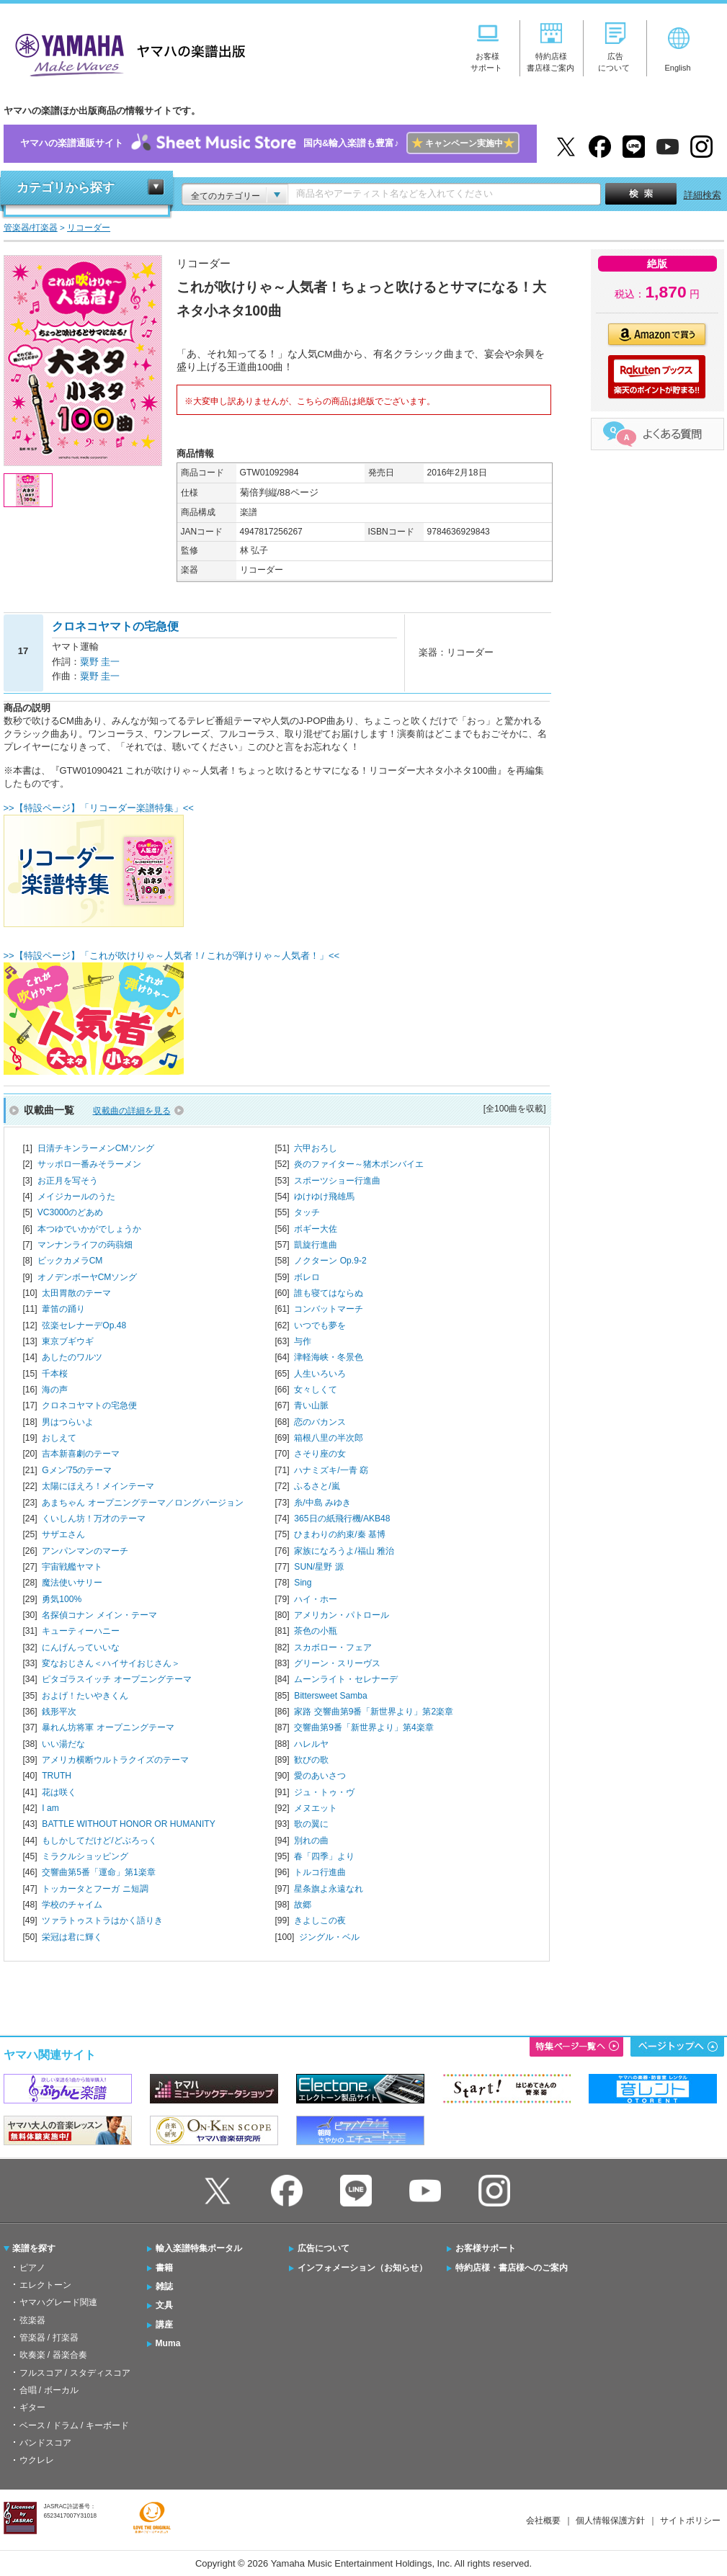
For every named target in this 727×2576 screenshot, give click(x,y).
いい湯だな (63, 1744)
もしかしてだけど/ (99, 1840)
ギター (32, 2407)
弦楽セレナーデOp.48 (84, 1325)
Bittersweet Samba (330, 1696)
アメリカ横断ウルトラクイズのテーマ (115, 1760)
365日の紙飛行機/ (342, 1518)
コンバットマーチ (328, 1309)
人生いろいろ (320, 1374)
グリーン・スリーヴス (337, 1663)
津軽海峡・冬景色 (328, 1357)
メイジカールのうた (76, 1196)
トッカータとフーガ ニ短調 (95, 1889)
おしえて (59, 1438)
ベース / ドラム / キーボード (74, 2425)
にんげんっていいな (81, 1647)
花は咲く (59, 1792)
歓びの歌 (311, 1760)
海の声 (55, 1390)
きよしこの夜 (320, 1920)
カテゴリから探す (66, 187)
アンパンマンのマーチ (85, 1551)
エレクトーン (45, 2285)
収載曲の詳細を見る (132, 1111)
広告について (323, 2248)
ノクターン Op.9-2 (330, 1261)
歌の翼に (311, 1824)
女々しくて (315, 1390)
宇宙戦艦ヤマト (72, 1567)
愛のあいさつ (320, 1776)
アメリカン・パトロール (341, 1615)
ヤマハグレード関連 (58, 2302)
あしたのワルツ (72, 1357)
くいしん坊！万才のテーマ (94, 1518)
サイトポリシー (690, 2520)
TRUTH (56, 1776)
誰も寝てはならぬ (328, 1293)
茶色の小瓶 (315, 1631)
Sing (302, 1583)
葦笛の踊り (63, 1309)
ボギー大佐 (315, 1229)
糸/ (322, 1503)
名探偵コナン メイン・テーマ (99, 1615)
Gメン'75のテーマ (77, 1470)
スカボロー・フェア (333, 1647)
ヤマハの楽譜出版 (126, 53)
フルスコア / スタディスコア (74, 2373)
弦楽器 (32, 2320)
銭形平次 (59, 1712)
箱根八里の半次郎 (328, 1438)
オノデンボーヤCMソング (87, 1277)
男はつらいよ (68, 1422)
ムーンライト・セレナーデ (346, 1679)
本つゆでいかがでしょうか (89, 1229)
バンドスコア (45, 2443)
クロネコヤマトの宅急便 (89, 1405)
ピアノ (32, 2268)
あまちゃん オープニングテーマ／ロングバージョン (142, 1503)
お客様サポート (485, 2248)
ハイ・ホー (315, 1599)
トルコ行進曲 (320, 1872)
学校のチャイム (72, 1905)
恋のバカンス (320, 1422)
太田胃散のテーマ (76, 1293)
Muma (168, 2343)
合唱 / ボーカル (49, 2390)
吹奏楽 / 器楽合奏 (53, 2355)
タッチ (307, 1212)
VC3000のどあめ (70, 1212)
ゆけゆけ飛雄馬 (324, 1196)
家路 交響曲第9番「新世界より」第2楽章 (373, 1712)
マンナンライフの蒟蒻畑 (85, 1245)
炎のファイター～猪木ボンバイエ (359, 1164)
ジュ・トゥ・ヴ (324, 1792)
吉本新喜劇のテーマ (81, 1454)
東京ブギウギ (68, 1341)
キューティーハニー (81, 1631)
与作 (302, 1341)
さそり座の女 (320, 1454)
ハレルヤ (311, 1744)
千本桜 (55, 1374)
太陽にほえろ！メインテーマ (98, 1486)
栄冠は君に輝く (72, 1937)
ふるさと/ (316, 1486)
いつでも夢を (320, 1325)
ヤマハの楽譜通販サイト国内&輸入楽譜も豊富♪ (269, 144)
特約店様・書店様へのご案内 (511, 2268)
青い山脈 (311, 1405)
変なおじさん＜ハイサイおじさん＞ (111, 1663)
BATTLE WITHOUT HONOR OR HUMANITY (128, 1824)
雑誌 (164, 2286)
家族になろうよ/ (344, 1551)
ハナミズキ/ (331, 1470)
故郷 (302, 1905)
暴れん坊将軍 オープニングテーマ (108, 1727)
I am (50, 1808)
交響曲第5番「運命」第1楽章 (98, 1872)
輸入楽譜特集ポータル (199, 2248)
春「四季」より (324, 1856)
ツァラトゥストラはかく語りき (102, 1920)
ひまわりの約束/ (339, 1534)
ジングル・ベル (329, 1937)
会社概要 (543, 2520)
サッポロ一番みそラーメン (89, 1164)
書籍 (164, 2268)
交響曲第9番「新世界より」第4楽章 (363, 1727)
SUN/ (318, 1567)
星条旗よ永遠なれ (328, 1889)
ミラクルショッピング (85, 1856)
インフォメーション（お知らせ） (362, 2268)
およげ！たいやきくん (85, 1696)
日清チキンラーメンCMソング (96, 1148)
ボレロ (307, 1277)
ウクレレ (36, 2460)
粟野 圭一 (100, 661)
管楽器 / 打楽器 (49, 2338)
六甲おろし (315, 1148)
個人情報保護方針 (610, 2520)
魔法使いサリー (72, 1583)
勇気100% (61, 1599)
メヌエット (315, 1808)
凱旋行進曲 (315, 1245)
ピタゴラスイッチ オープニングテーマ (116, 1679)
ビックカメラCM (70, 1261)
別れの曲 (311, 1840)
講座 (164, 2325)
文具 (164, 2305)
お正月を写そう (67, 1181)
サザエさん (63, 1534)
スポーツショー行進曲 (337, 1181)
